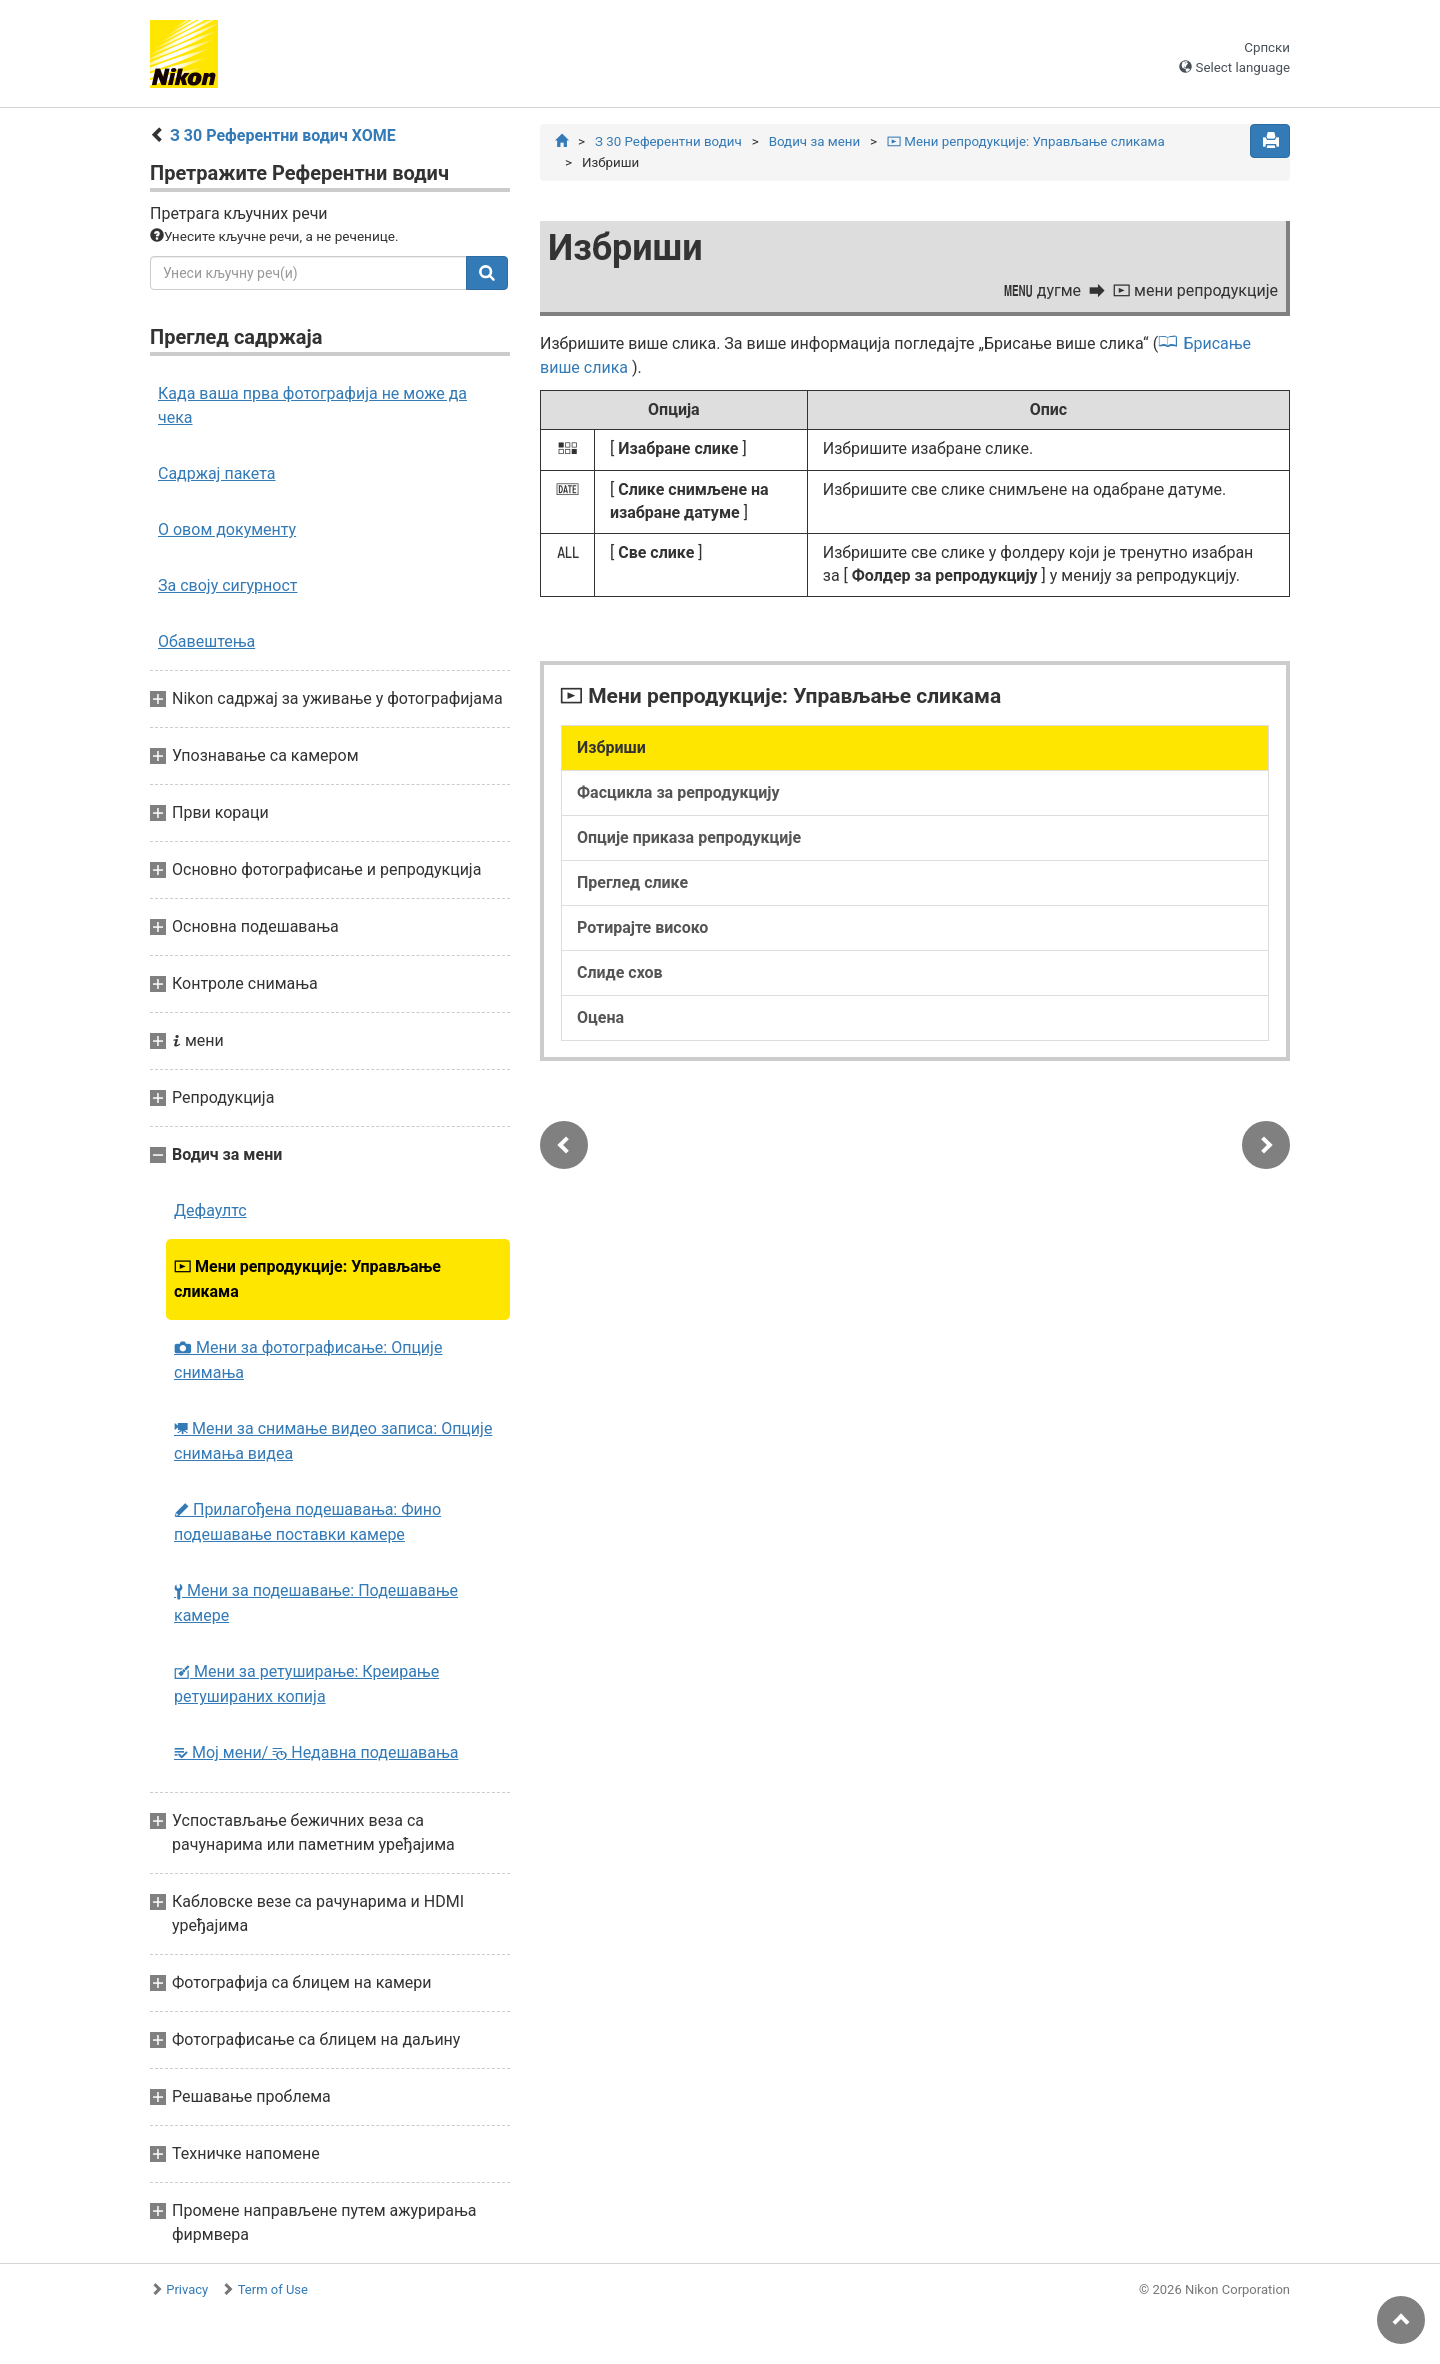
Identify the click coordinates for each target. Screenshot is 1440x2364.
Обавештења (206, 641)
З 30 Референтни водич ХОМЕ (283, 135)
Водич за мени (814, 141)
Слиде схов (620, 972)
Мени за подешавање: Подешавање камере (316, 1603)
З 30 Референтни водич (668, 141)
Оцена (600, 1017)
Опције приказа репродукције (689, 837)
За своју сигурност (228, 585)
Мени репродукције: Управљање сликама (307, 1279)
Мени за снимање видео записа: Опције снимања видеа (333, 1441)
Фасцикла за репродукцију (678, 792)
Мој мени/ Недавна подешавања (316, 1752)
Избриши (611, 747)
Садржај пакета (217, 473)
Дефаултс (210, 1210)
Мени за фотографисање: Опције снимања (308, 1360)
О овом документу (227, 529)
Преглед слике (632, 882)
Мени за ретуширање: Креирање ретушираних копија (306, 1684)
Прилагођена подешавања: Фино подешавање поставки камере (307, 1522)
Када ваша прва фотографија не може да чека (312, 405)
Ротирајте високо (642, 927)
